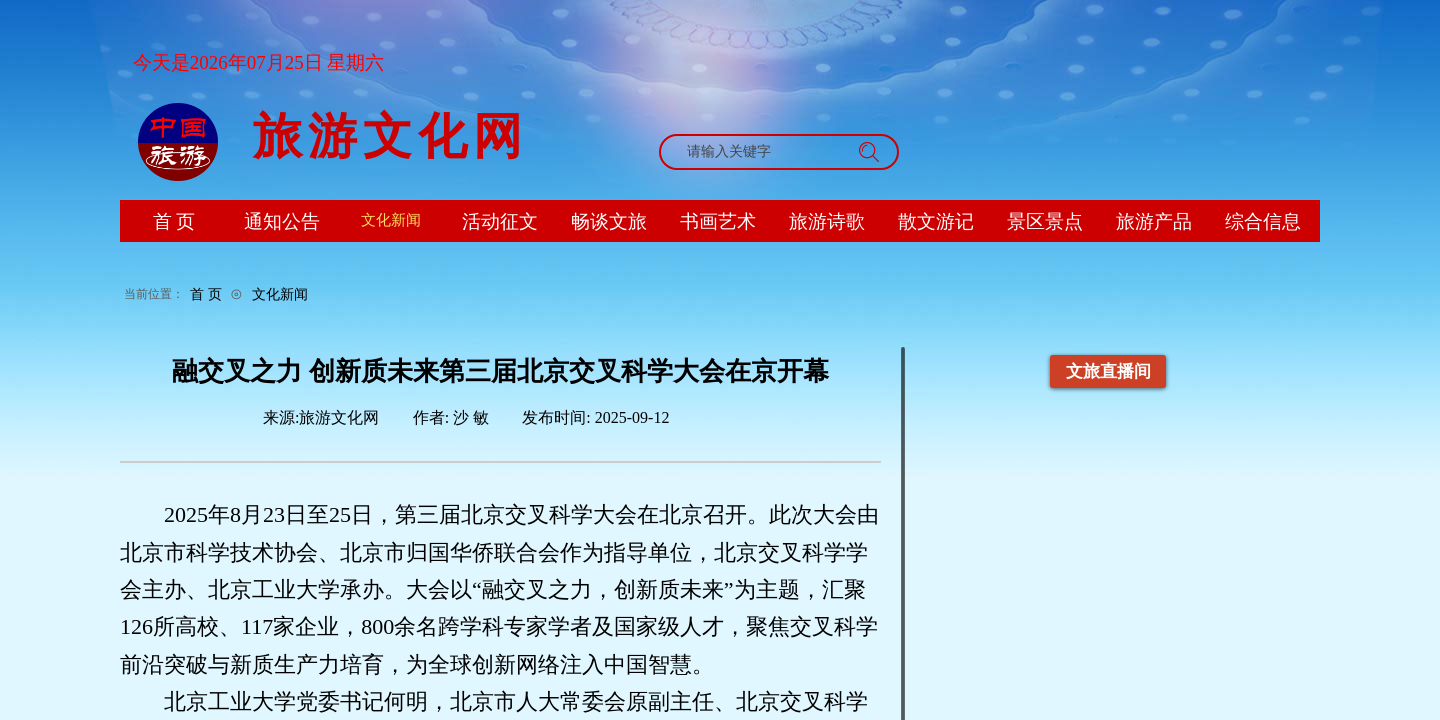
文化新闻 (280, 294)
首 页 (206, 294)
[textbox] (760, 152)
